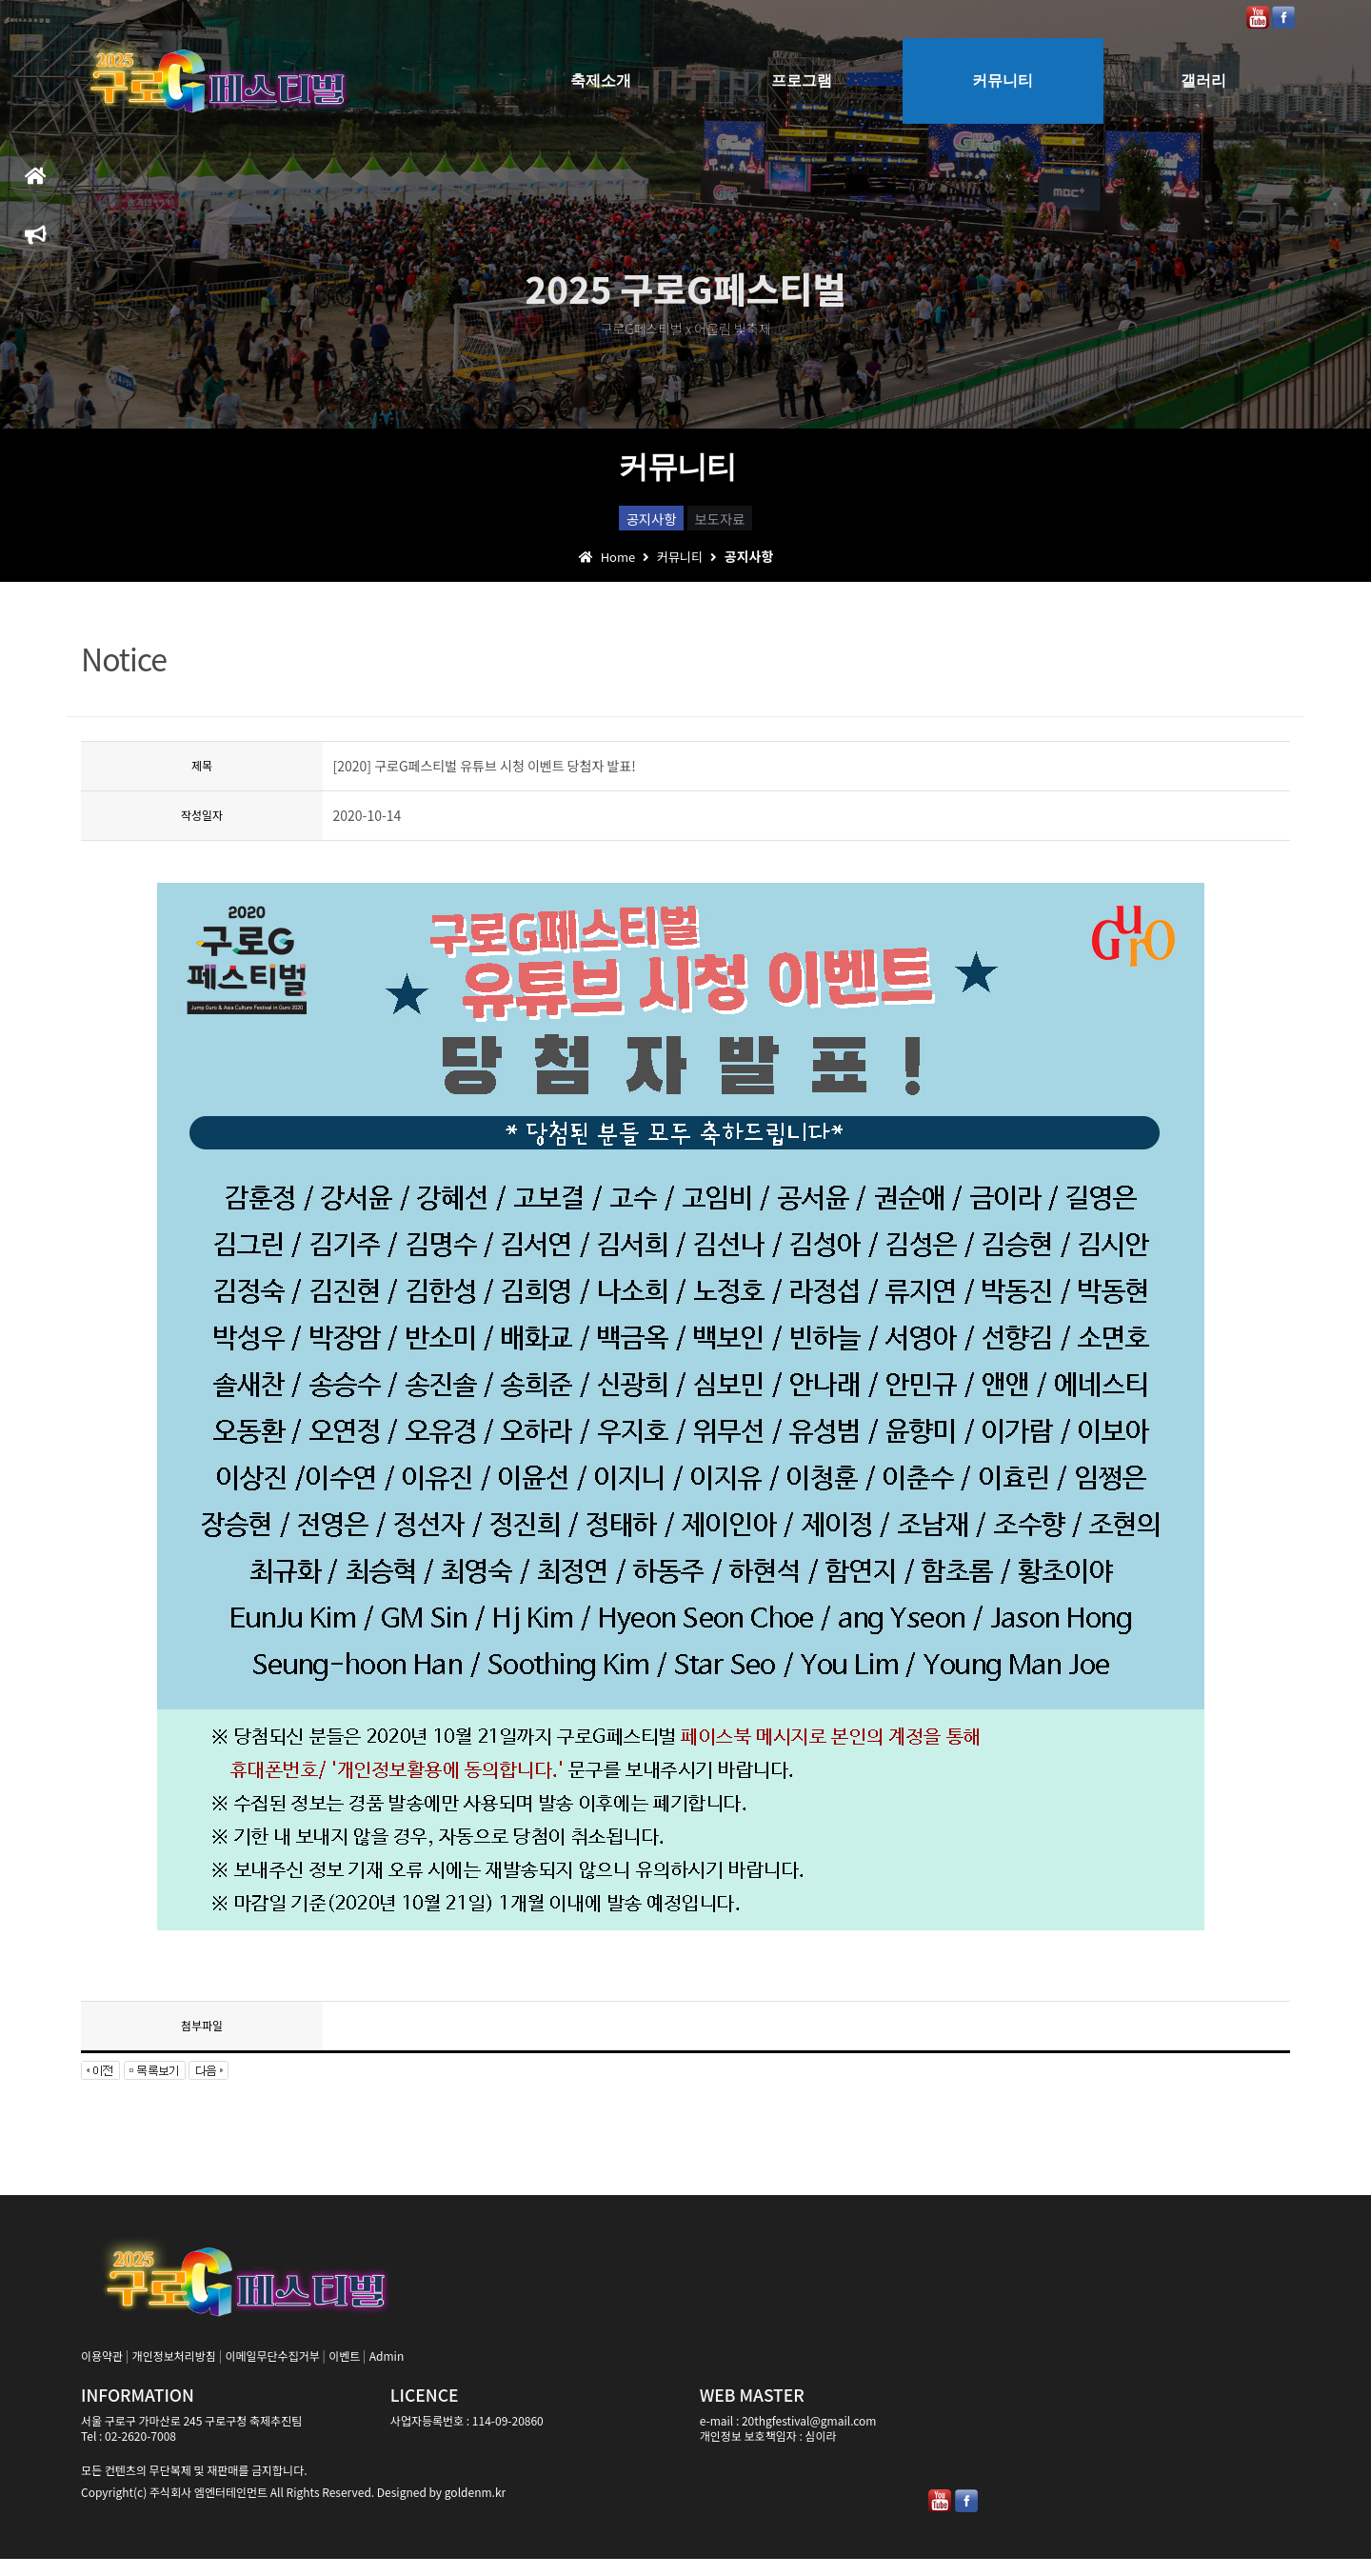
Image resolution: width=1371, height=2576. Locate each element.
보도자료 (753, 524)
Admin (386, 2373)
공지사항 (618, 524)
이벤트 (344, 2373)
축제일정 (36, 243)
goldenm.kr (475, 2509)
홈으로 (36, 184)
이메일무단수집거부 (272, 2373)
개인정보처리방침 (174, 2373)
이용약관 (102, 2373)
